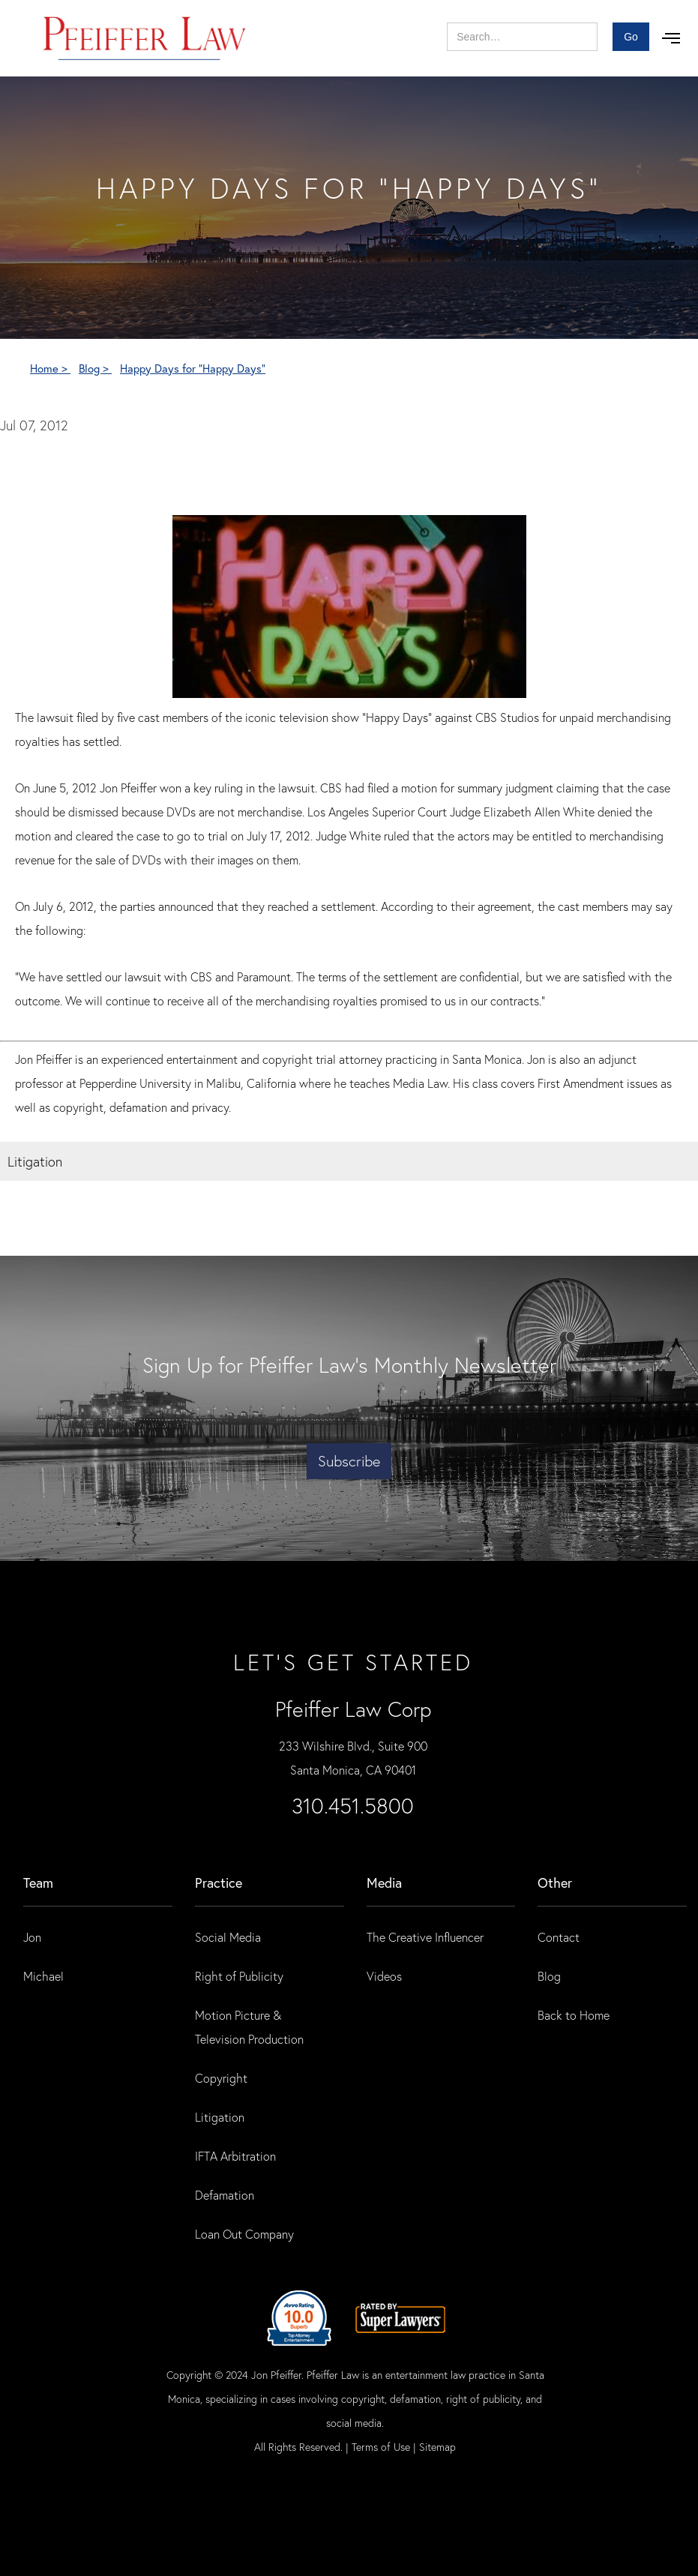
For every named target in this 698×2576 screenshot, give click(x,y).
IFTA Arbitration (235, 2156)
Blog (549, 1976)
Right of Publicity (239, 1976)
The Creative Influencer (425, 1937)
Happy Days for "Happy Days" (192, 368)
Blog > (95, 368)
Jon (32, 1937)
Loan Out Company (244, 2234)
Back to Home (574, 2015)
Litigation (219, 2117)
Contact (559, 1937)
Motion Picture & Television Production (249, 2027)
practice (218, 1883)
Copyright (221, 2078)
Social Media (228, 1937)
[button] (671, 38)
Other (555, 1883)
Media (384, 1883)
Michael (43, 1976)
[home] (145, 38)
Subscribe (349, 1461)
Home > (50, 368)
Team (38, 1883)
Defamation (224, 2195)
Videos (384, 1976)
